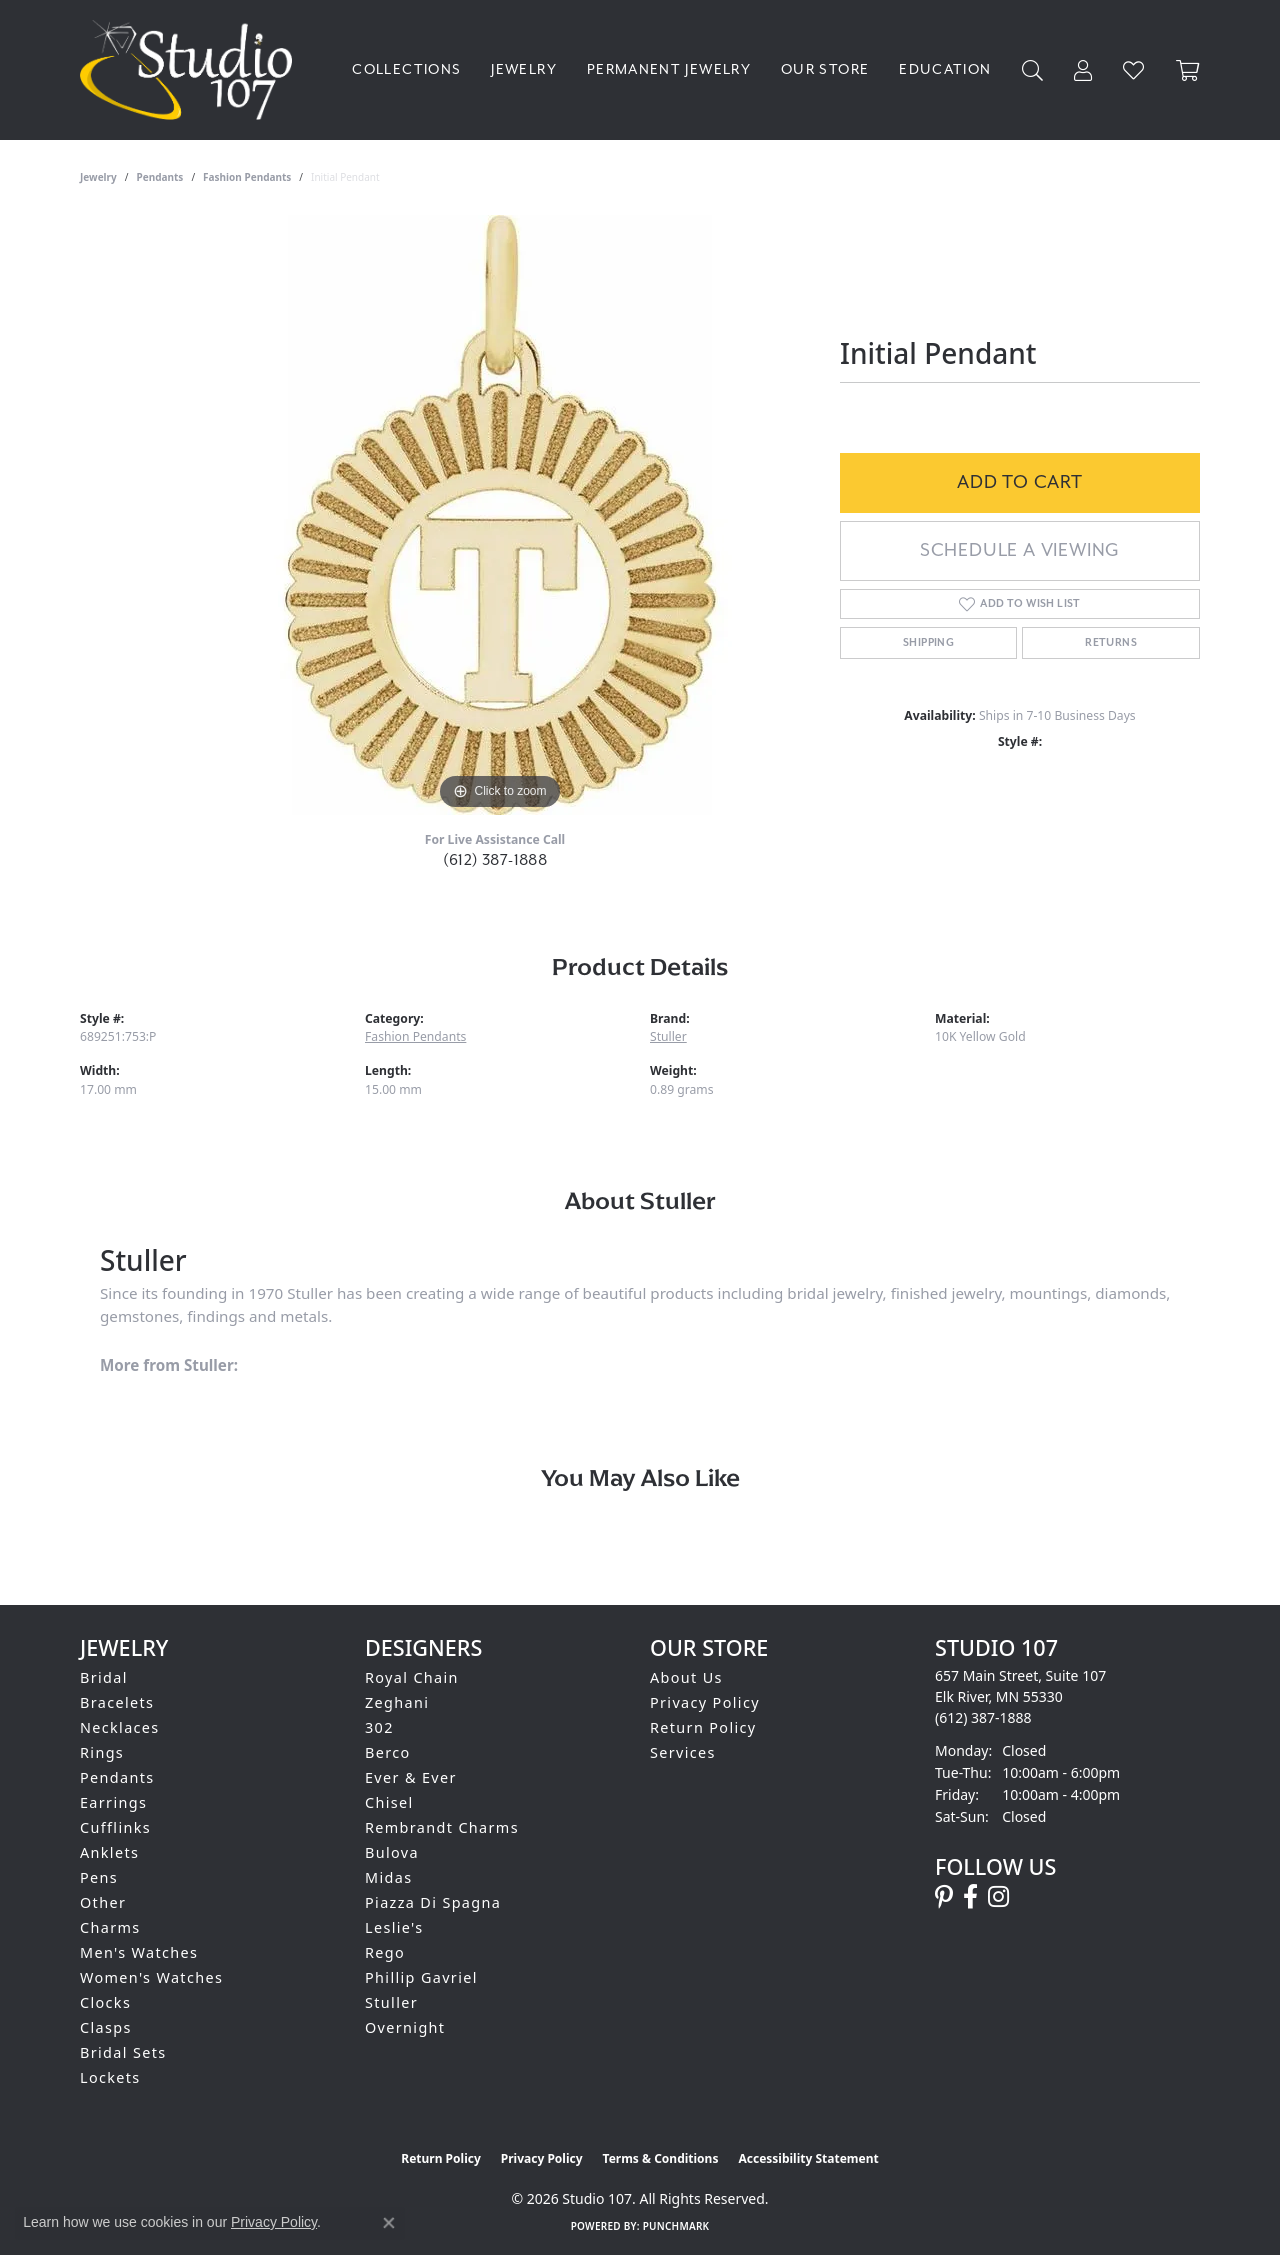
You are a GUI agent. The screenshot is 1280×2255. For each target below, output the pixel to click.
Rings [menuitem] (102, 1752)
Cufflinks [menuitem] (115, 1827)
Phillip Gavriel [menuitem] (421, 1977)
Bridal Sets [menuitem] (123, 2052)
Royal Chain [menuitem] (412, 1677)
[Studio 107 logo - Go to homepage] (191, 70)
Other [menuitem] (103, 1902)
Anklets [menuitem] (109, 1852)
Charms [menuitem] (110, 1927)
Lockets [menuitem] (110, 2077)
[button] (1033, 70)
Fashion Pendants (247, 177)
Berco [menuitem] (388, 1752)
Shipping (928, 643)
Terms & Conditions (661, 2158)
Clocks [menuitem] (105, 2002)
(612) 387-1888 (495, 860)
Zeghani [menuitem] (397, 1702)
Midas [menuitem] (388, 1877)
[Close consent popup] (389, 2223)
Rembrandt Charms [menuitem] (442, 1827)
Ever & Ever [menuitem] (411, 1777)
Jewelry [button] (524, 70)
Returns (1111, 643)
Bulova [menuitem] (392, 1852)
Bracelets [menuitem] (117, 1702)
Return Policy (703, 1727)
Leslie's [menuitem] (394, 1927)
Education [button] (945, 70)
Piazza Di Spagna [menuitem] (433, 1902)
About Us (686, 1677)
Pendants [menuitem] (117, 1777)
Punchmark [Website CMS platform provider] (676, 2226)
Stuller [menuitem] (391, 2002)
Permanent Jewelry (669, 70)
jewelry (98, 177)
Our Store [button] (825, 70)
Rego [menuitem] (385, 1952)
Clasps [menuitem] (106, 2027)
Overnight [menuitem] (405, 2027)
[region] (500, 515)
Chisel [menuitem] (389, 1802)
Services (683, 1752)
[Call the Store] (983, 1717)
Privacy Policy (705, 1702)
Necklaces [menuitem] (120, 1727)
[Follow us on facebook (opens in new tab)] (970, 1897)
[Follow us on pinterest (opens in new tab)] (944, 1897)
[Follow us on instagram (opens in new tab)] (998, 1897)
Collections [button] (406, 70)
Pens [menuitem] (99, 1877)
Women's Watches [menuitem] (151, 1977)
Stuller (668, 1036)
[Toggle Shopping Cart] (1188, 70)
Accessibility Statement (808, 2158)
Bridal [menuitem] (104, 1677)
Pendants (160, 177)
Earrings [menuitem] (113, 1802)
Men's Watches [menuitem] (139, 1952)
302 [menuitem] (379, 1727)
